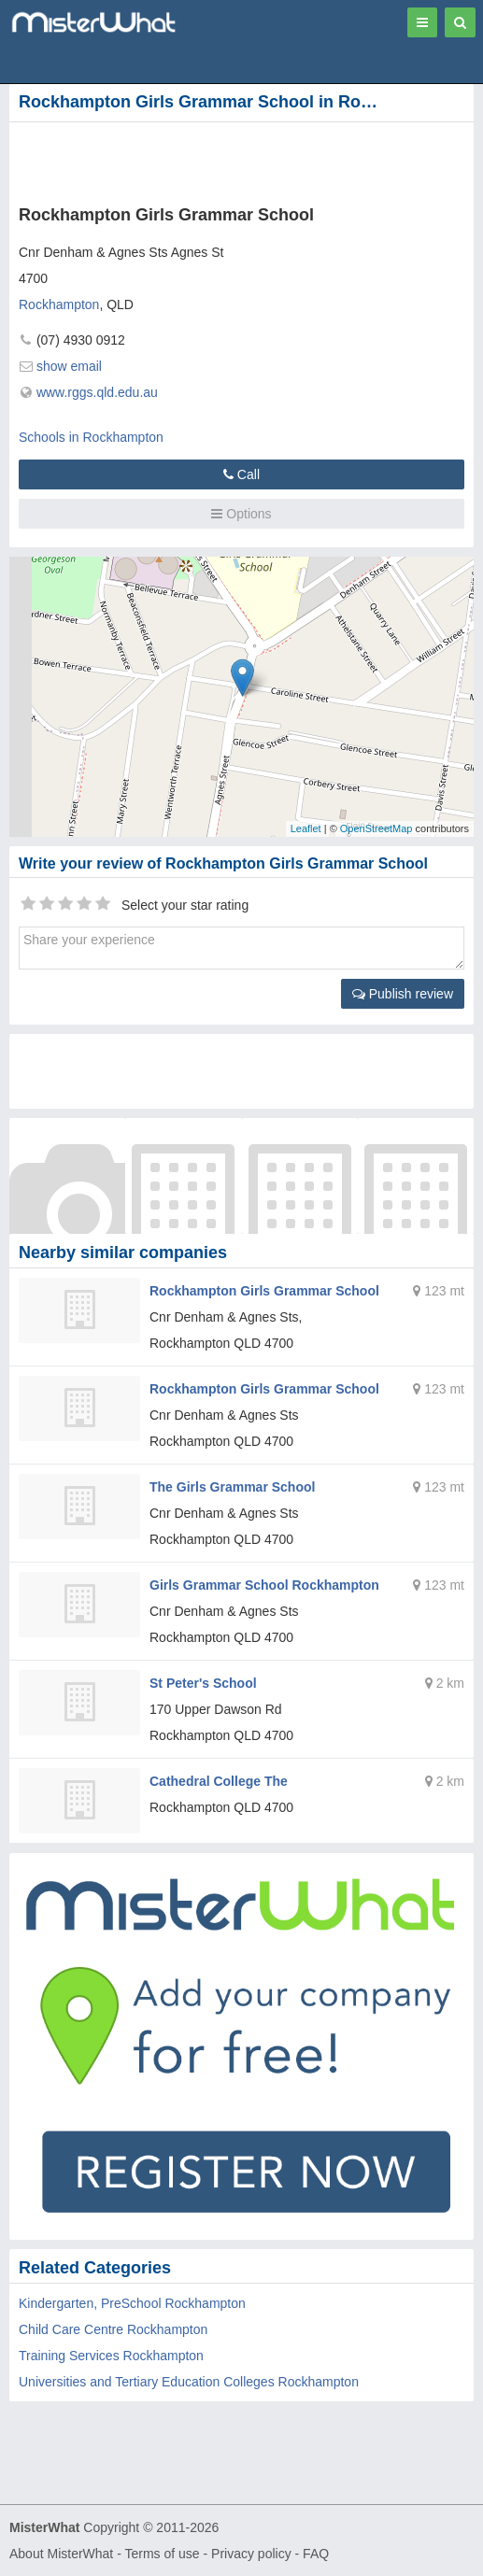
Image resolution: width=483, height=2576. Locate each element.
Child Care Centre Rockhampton (113, 2329)
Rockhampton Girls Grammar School (264, 1290)
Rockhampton (59, 304)
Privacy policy (251, 2553)
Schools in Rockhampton (91, 437)
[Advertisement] (224, 160)
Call (241, 474)
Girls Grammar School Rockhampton (264, 1585)
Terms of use (161, 2553)
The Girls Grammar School (232, 1486)
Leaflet (306, 828)
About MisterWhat (61, 2553)
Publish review (402, 993)
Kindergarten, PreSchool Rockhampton (132, 2303)
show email (69, 366)
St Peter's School (203, 1683)
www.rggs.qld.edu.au (97, 392)
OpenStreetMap (376, 828)
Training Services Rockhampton (111, 2355)
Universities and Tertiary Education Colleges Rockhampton (189, 2381)
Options (241, 513)
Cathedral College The (218, 1781)
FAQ (316, 2553)
